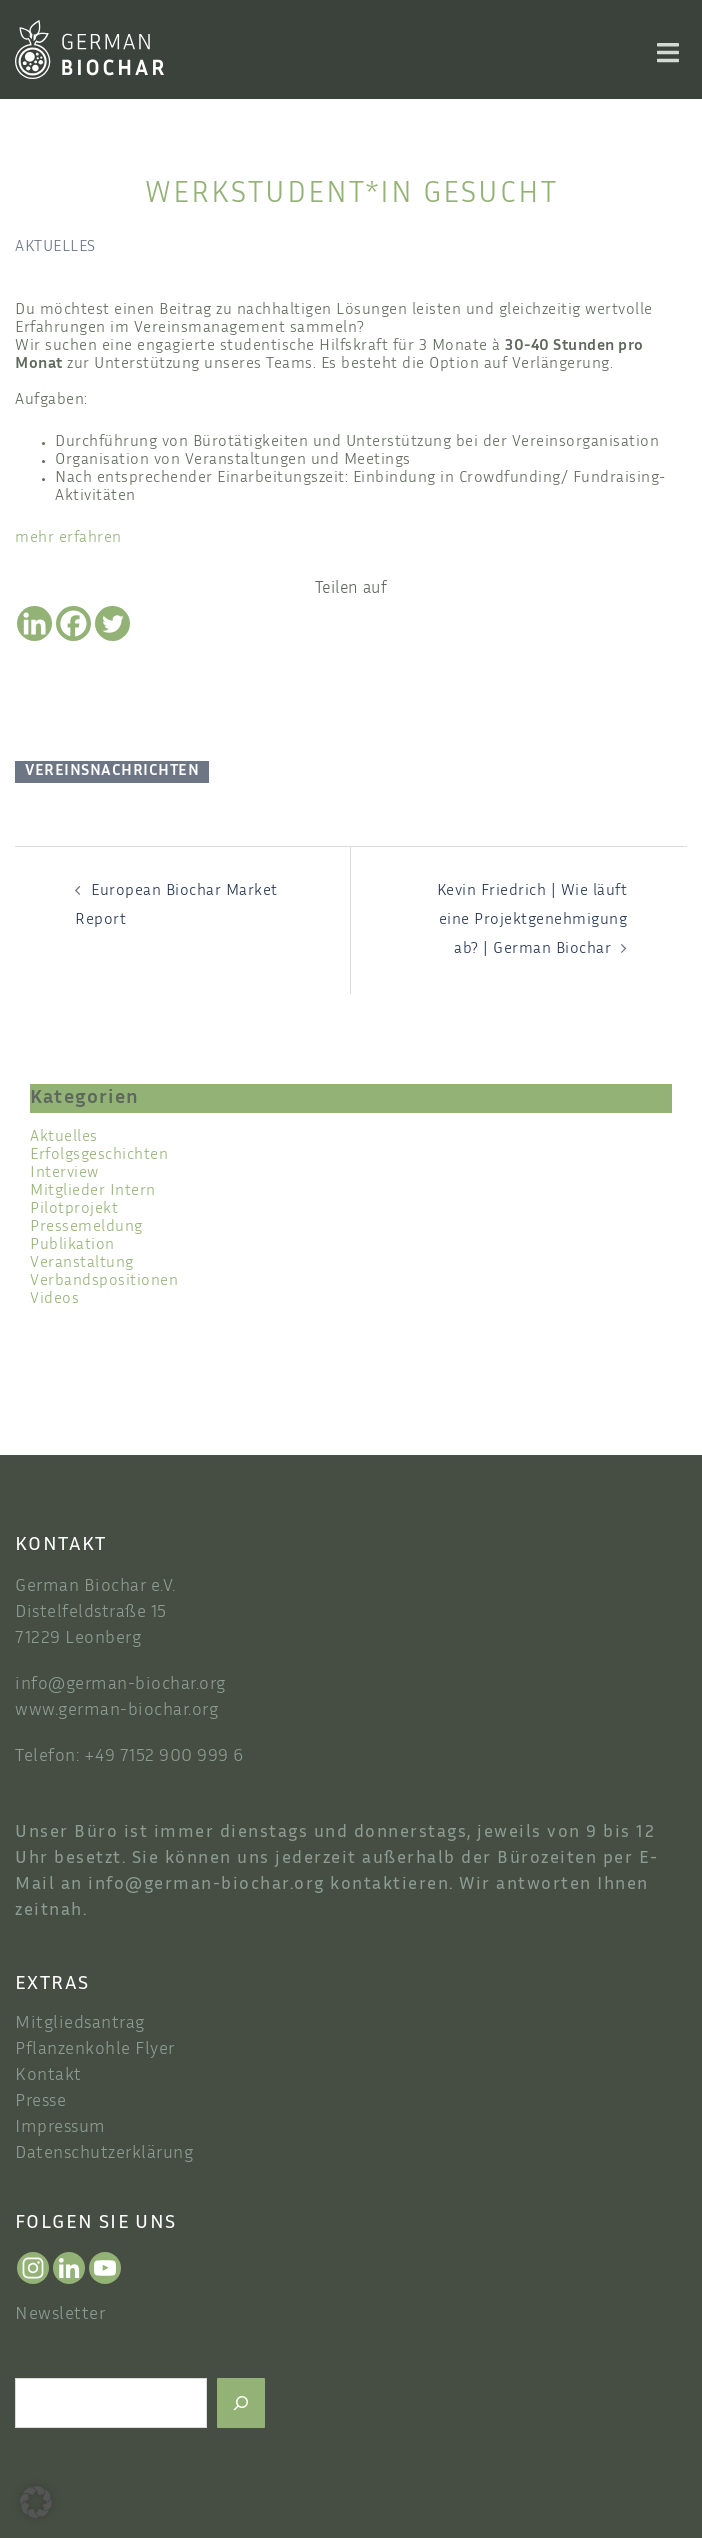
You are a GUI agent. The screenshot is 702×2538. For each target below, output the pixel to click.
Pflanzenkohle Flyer (95, 2050)
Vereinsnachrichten (112, 771)
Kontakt (48, 2076)
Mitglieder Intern (93, 1191)
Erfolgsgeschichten (99, 1155)
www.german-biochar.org (116, 1711)
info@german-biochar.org (120, 1685)
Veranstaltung (82, 1263)
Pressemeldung (86, 1227)
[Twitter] (112, 623)
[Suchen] (241, 2403)
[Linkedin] (34, 623)
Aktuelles (55, 247)
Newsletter (60, 2315)
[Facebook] (73, 623)
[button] (36, 2502)
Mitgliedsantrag (80, 2024)
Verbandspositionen (104, 1281)
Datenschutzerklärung (104, 2154)
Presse (40, 2102)
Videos (54, 1299)
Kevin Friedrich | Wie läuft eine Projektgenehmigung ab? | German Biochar (532, 920)
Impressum (60, 2128)
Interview (64, 1173)
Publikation (72, 1245)
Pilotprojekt (74, 1209)
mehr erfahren (68, 538)
